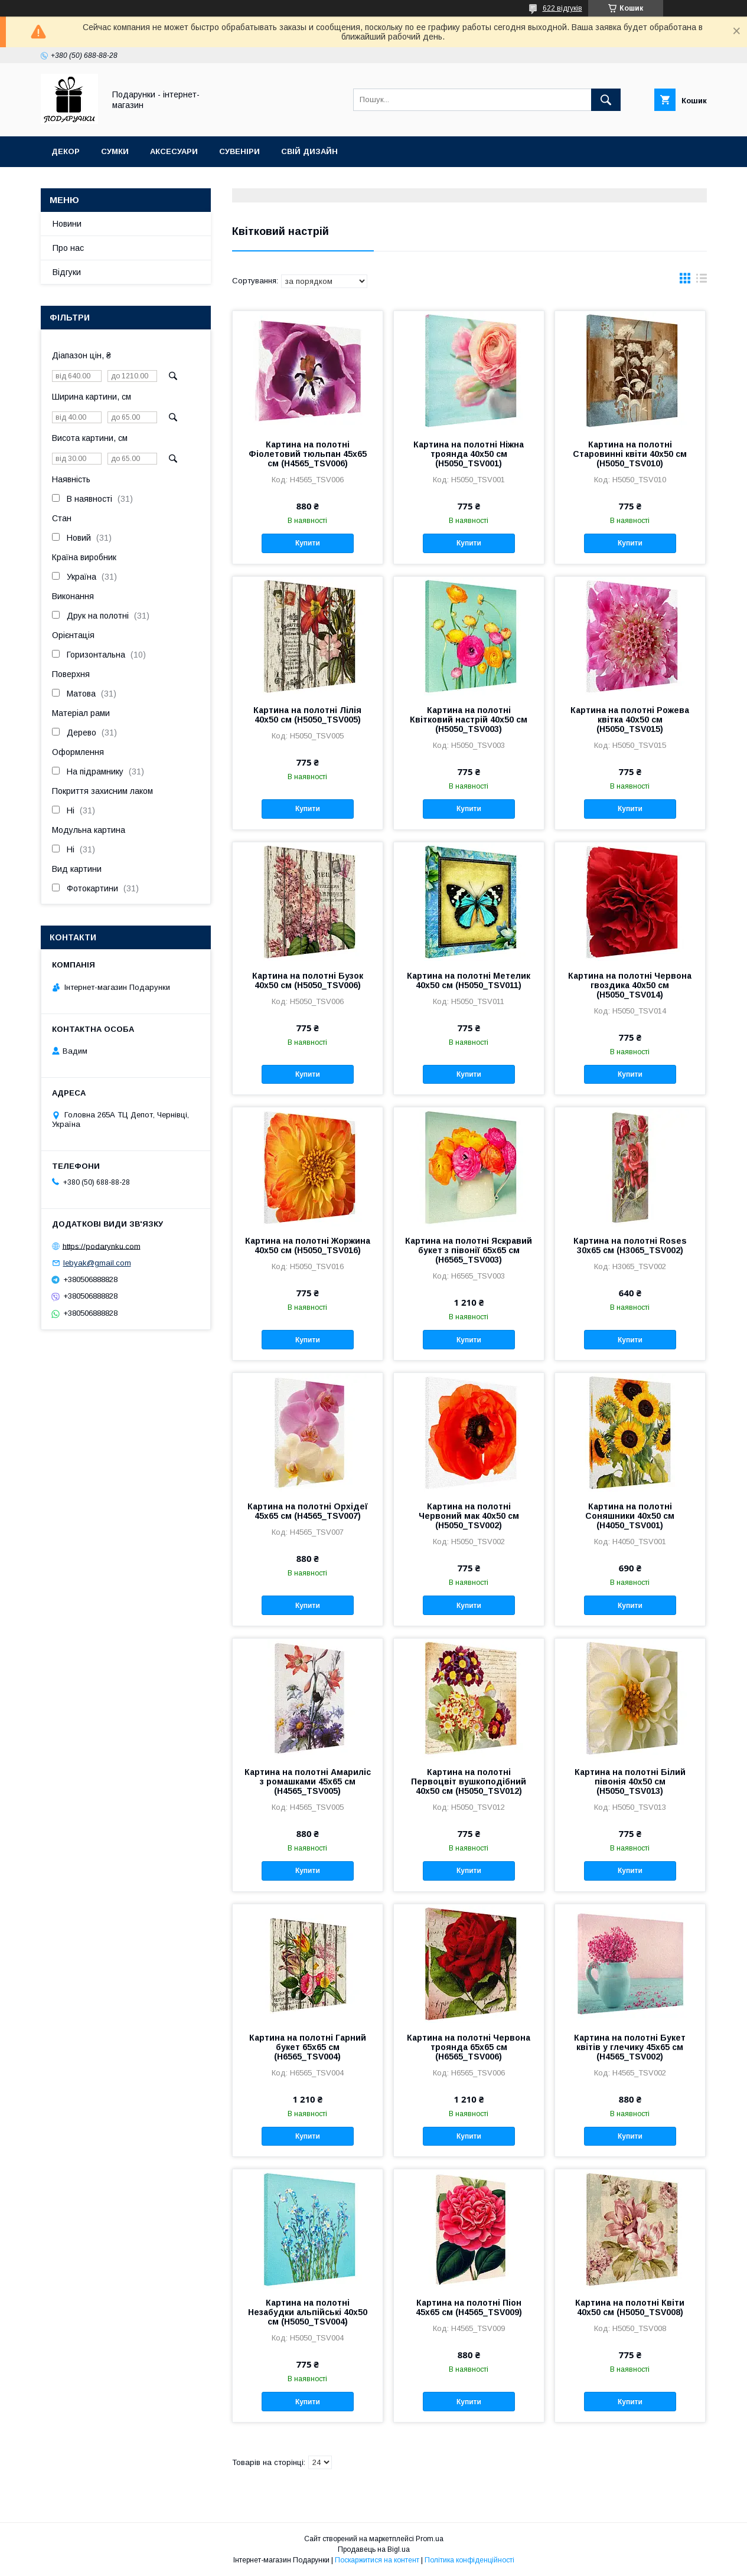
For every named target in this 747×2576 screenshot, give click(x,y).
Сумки (115, 151)
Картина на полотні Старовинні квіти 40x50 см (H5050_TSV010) (630, 454)
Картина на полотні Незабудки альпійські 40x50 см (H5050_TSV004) (307, 2312)
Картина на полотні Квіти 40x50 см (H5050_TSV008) (629, 2307)
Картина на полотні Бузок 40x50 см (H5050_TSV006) (307, 980)
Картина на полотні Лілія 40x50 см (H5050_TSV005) (307, 714)
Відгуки (67, 272)
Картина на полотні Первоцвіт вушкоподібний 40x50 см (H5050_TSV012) (468, 1781)
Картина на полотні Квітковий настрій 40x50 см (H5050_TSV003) (468, 719)
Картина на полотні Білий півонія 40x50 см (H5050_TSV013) (630, 1781)
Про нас (68, 248)
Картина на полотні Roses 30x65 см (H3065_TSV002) (630, 1245)
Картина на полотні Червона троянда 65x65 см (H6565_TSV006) (468, 2047)
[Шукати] (606, 100)
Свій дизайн (309, 151)
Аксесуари (174, 151)
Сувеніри (239, 151)
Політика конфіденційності (469, 2560)
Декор (65, 151)
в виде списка (701, 281)
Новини (67, 223)
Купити (307, 543)
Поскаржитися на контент (377, 2560)
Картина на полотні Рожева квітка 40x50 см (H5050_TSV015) (629, 719)
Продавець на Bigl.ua (374, 2549)
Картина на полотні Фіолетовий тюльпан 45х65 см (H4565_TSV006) (308, 454)
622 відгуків (562, 8)
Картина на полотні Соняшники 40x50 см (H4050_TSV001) (629, 1516)
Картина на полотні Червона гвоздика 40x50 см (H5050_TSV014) (629, 985)
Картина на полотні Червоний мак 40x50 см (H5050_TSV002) (469, 1516)
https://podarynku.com (102, 1245)
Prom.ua (429, 2539)
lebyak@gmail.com (97, 1262)
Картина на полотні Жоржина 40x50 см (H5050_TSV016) (307, 1245)
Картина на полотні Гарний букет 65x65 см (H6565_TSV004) (307, 2047)
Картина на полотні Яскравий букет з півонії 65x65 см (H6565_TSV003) (468, 1250)
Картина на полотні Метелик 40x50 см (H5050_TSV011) (468, 980)
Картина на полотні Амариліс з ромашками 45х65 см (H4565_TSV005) (307, 1781)
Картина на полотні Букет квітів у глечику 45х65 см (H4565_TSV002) (630, 2047)
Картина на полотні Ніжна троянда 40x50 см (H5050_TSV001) (468, 454)
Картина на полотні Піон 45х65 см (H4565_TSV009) (469, 2307)
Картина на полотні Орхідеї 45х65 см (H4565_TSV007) (307, 1511)
